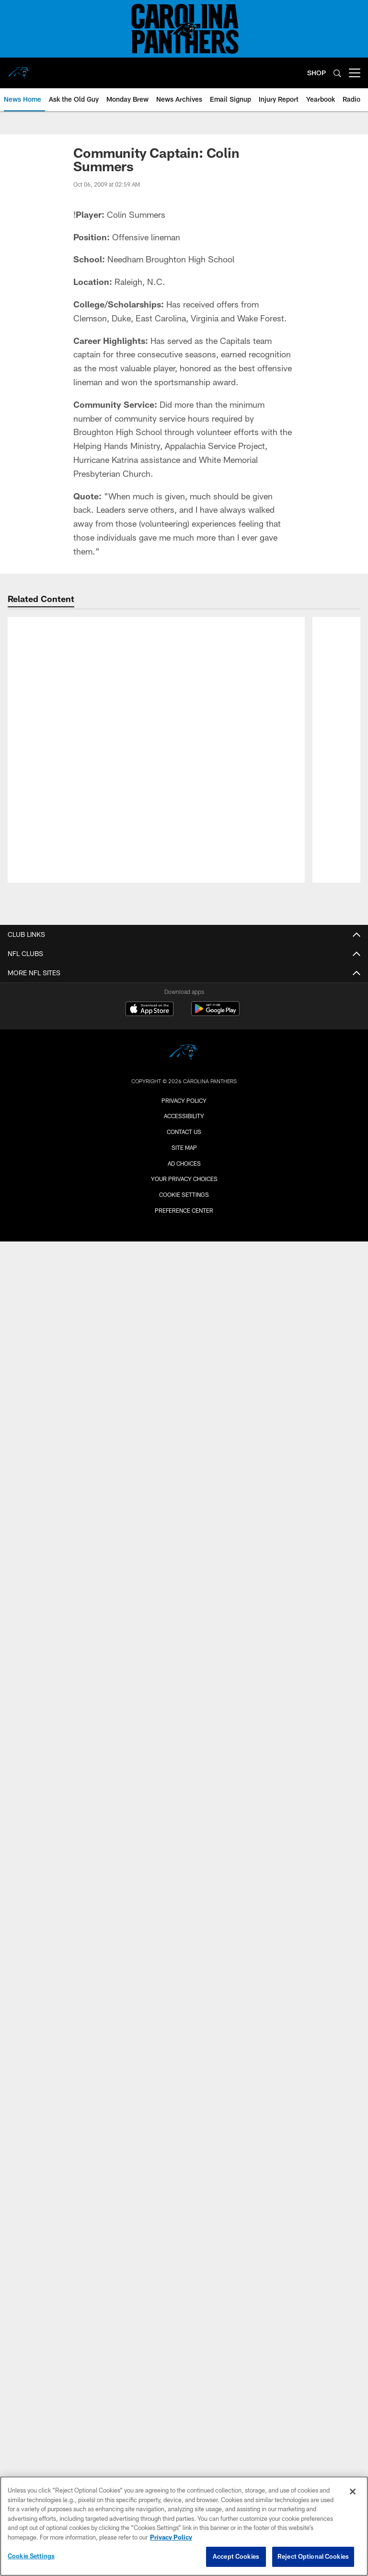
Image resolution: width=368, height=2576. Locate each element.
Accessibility (184, 2058)
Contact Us (184, 1862)
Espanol (184, 1309)
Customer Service (184, 2237)
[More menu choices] (354, 72)
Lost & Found (184, 1955)
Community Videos (184, 1454)
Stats (184, 1130)
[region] (184, 2526)
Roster (184, 1027)
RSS (184, 1793)
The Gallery (184, 2185)
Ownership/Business (184, 1079)
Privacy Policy (184, 1811)
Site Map (184, 2469)
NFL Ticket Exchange (184, 2254)
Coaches (184, 1096)
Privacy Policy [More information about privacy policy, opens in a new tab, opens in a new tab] (171, 2537)
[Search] (337, 73)
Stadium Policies (184, 1972)
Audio (184, 1240)
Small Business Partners (184, 1879)
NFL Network (184, 1419)
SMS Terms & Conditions (184, 1845)
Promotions (184, 1734)
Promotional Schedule (184, 1641)
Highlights (184, 1385)
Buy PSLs (184, 2117)
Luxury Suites (184, 2151)
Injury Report (184, 1062)
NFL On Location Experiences (184, 1675)
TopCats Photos (184, 1547)
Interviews (184, 1402)
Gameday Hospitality (184, 2202)
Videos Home (184, 1368)
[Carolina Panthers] (184, 2375)
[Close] (352, 2491)
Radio (184, 1275)
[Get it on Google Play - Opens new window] (215, 2336)
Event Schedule (184, 1921)
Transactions (184, 1164)
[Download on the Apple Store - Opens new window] (149, 2332)
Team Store (184, 1717)
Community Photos (184, 1564)
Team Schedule (184, 1623)
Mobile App (184, 1257)
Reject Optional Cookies (313, 2556)
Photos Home (184, 1513)
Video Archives (184, 1470)
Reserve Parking (184, 1938)
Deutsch (184, 1292)
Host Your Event (184, 2024)
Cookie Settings (31, 2556)
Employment (184, 1776)
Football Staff (184, 1113)
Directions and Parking (184, 1989)
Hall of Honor (184, 1181)
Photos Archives (184, 1581)
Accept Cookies (236, 2556)
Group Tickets (184, 2220)
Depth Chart (184, 1044)
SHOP (316, 73)
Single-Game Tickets (184, 2168)
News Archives (184, 1326)
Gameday (184, 1530)
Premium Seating (184, 2134)
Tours (184, 2041)
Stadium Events (184, 1658)
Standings (184, 1147)
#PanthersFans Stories (184, 1436)
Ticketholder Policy (184, 1827)
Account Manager (184, 2100)
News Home (184, 1223)
